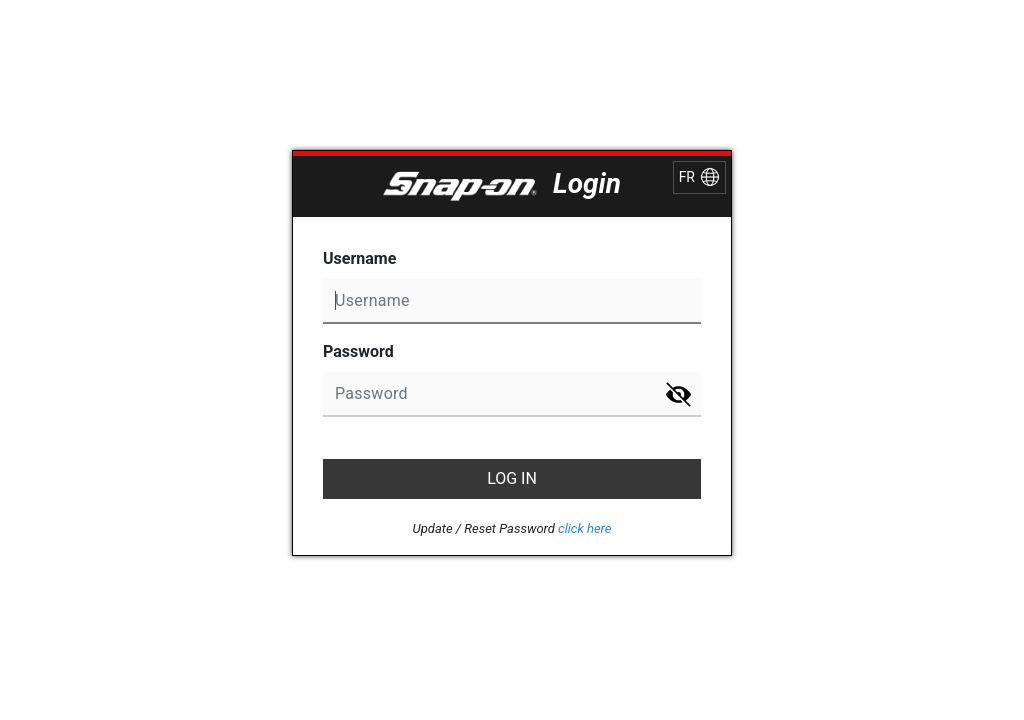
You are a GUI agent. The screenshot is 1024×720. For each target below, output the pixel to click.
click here (584, 528)
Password (358, 351)
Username (359, 258)
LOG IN (512, 478)
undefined (512, 301)
